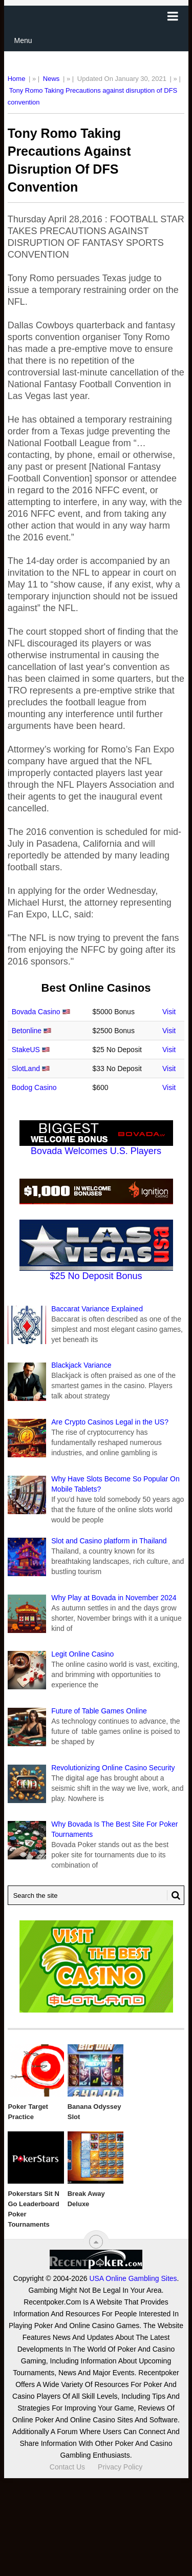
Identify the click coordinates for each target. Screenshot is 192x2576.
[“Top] (96, 2242)
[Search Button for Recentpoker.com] (173, 1895)
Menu (23, 40)
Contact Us (67, 2467)
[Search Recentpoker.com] (96, 1895)
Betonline (26, 1031)
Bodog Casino (34, 1087)
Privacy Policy (120, 2467)
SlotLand (26, 1068)
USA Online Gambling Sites (133, 2278)
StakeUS (26, 1049)
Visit (169, 1012)
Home (17, 78)
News (51, 78)
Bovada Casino (36, 1012)
